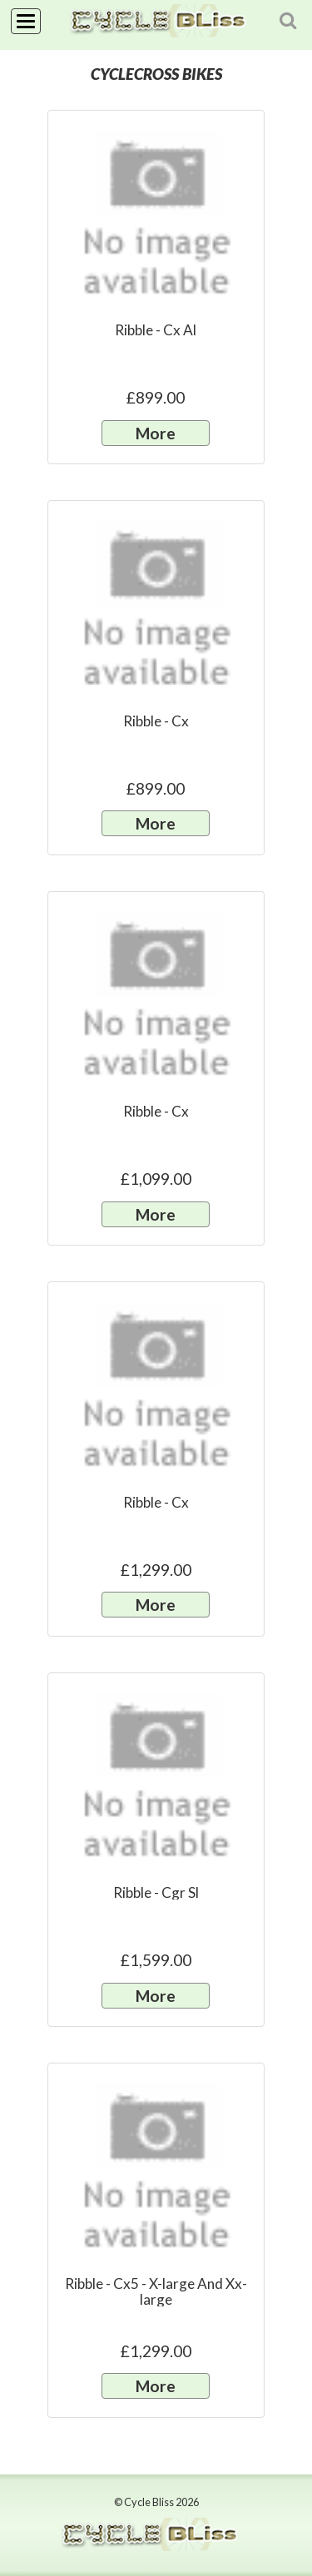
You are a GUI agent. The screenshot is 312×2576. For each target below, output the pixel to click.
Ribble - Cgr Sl (156, 1892)
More (156, 433)
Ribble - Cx (156, 721)
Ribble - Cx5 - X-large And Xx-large (156, 2291)
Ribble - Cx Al (155, 330)
